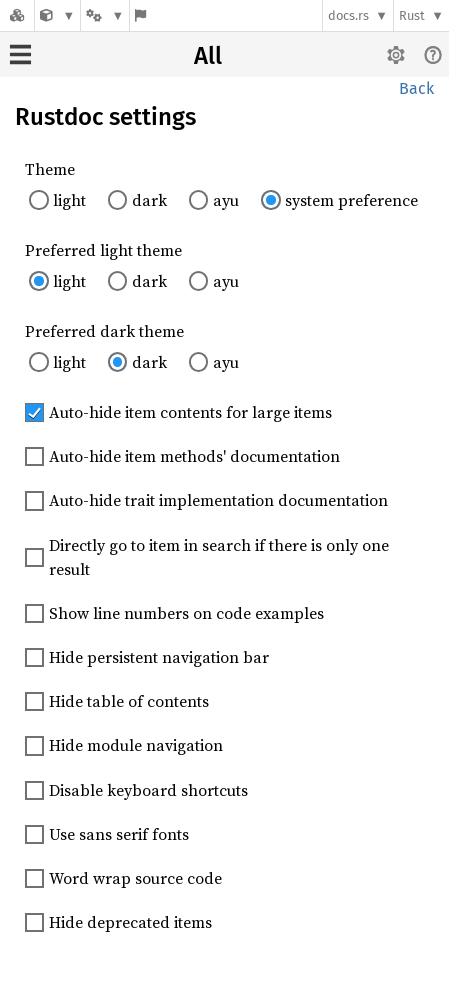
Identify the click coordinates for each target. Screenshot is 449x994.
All (208, 56)
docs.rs (348, 15)
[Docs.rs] (17, 15)
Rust (412, 15)
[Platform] (105, 15)
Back (416, 88)
